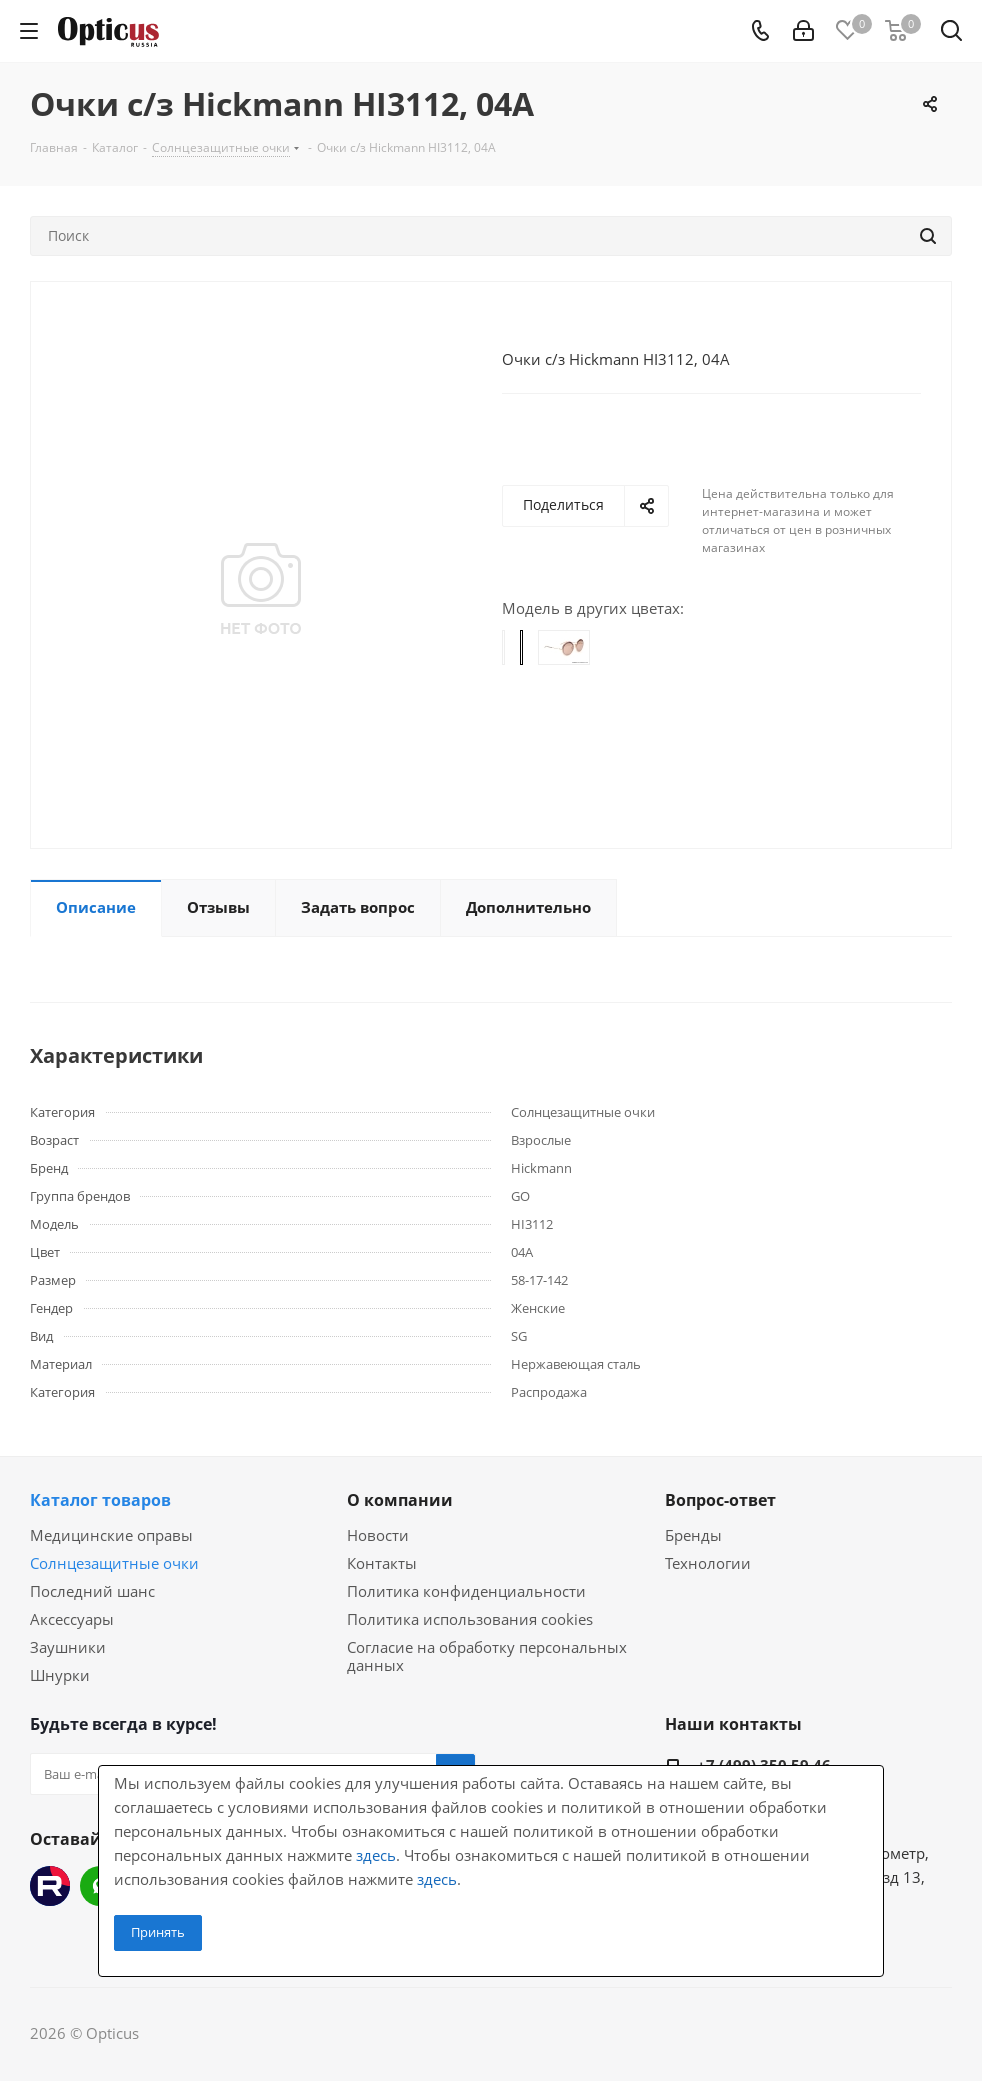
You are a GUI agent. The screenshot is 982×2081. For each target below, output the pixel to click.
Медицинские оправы (111, 1535)
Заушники (68, 1647)
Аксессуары (72, 1619)
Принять (158, 1932)
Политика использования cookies (470, 1619)
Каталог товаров (100, 1500)
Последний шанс (92, 1591)
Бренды (693, 1535)
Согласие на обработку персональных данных (487, 1656)
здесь (376, 1855)
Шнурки (60, 1675)
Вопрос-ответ (720, 1500)
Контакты (382, 1563)
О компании (400, 1500)
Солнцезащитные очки (114, 1563)
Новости (378, 1535)
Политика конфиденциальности (466, 1591)
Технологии (708, 1563)
